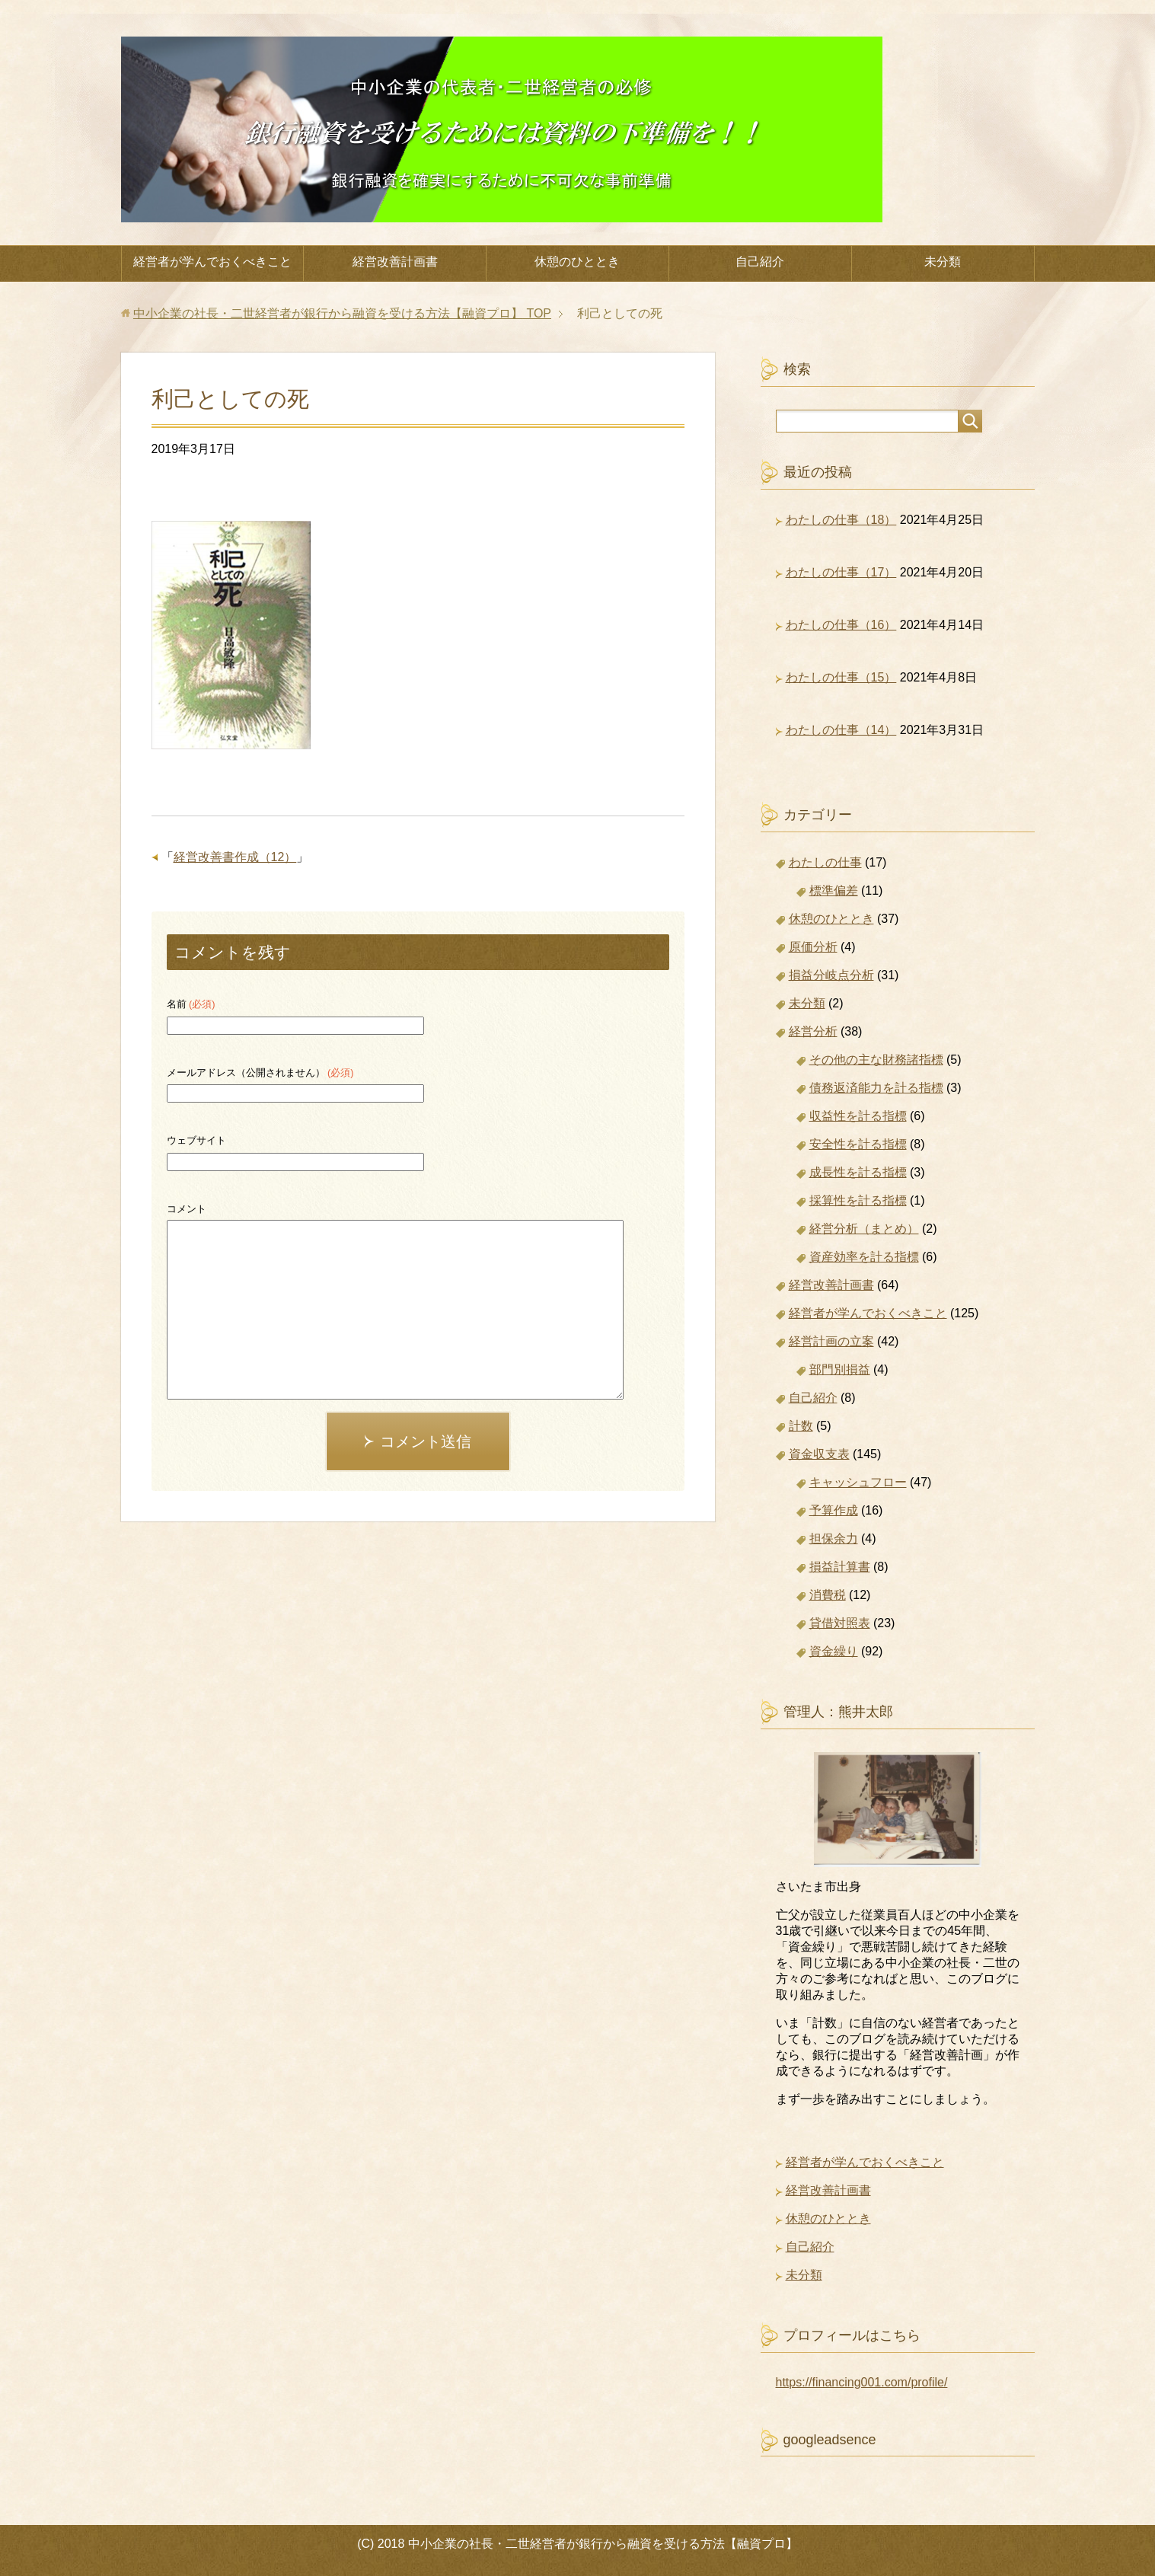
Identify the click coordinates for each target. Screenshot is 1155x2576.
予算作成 (833, 1510)
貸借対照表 (839, 1623)
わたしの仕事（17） (841, 572)
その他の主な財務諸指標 (876, 1059)
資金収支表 (819, 1454)
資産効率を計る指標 (864, 1256)
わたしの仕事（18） (841, 519)
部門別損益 (839, 1369)
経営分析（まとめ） (864, 1228)
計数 (801, 1425)
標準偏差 (833, 890)
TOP (342, 313)
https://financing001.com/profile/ (862, 2382)
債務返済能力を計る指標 (876, 1087)
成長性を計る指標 (858, 1172)
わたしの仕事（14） (841, 729)
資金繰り (833, 1651)
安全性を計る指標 (858, 1144)
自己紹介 (759, 261)
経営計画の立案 (831, 1341)
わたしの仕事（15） (841, 677)
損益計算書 (839, 1566)
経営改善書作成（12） (235, 857)
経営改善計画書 (395, 261)
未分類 (942, 261)
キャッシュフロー (858, 1482)
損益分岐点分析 (831, 975)
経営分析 (813, 1031)
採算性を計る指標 (858, 1200)
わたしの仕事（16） (841, 624)
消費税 (827, 1594)
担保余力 (833, 1538)
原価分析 (813, 946)
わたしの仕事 (825, 862)
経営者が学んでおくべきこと (212, 261)
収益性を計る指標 (858, 1115)
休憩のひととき (577, 261)
